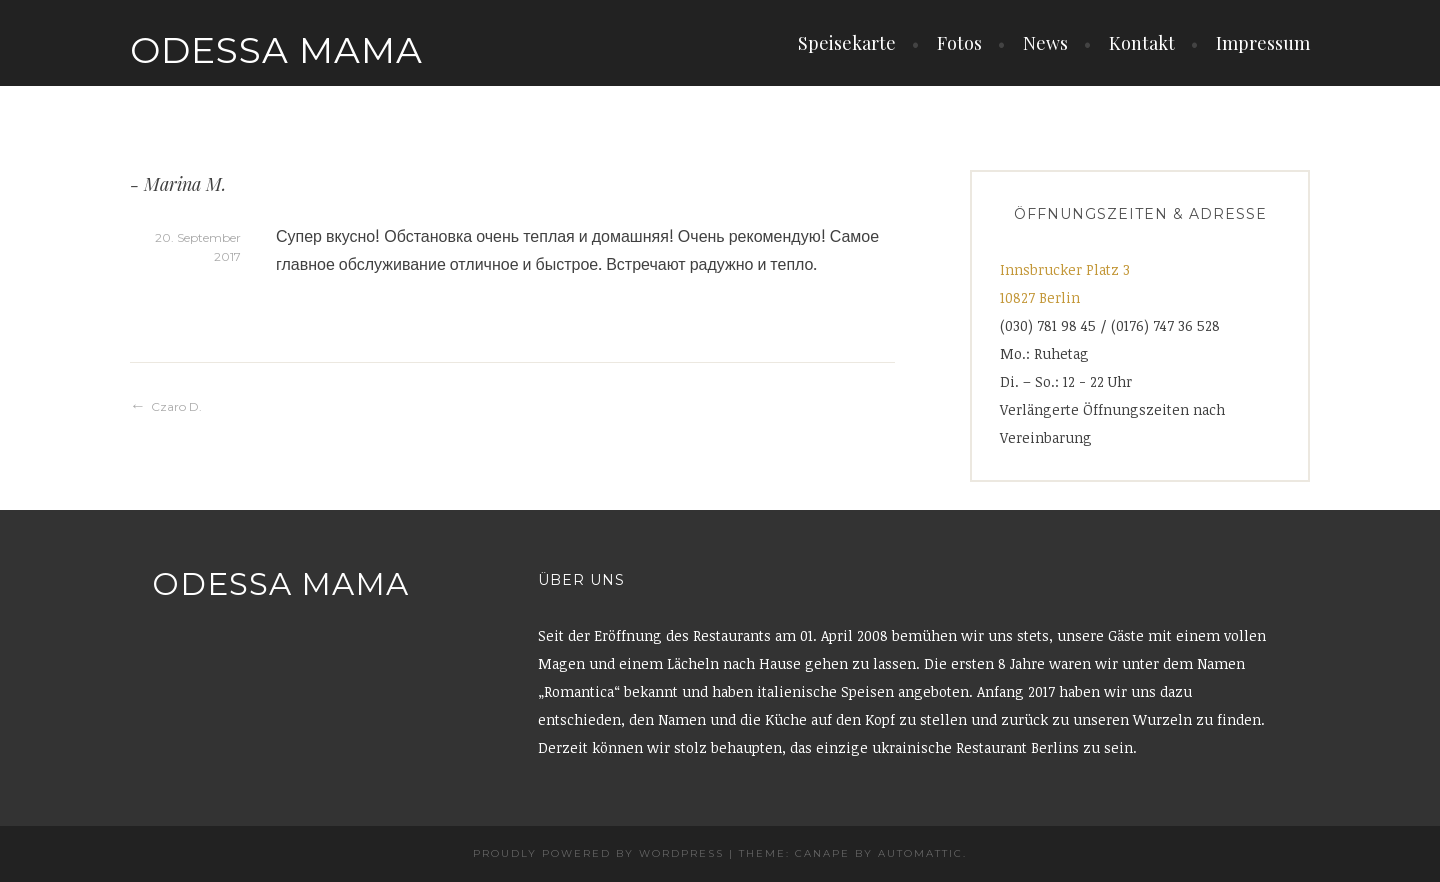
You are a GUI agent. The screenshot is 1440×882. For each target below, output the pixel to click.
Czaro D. (176, 406)
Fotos (959, 43)
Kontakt (1142, 43)
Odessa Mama (276, 50)
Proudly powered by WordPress (598, 853)
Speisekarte (847, 43)
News (1045, 43)
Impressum (1263, 43)
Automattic (920, 853)
